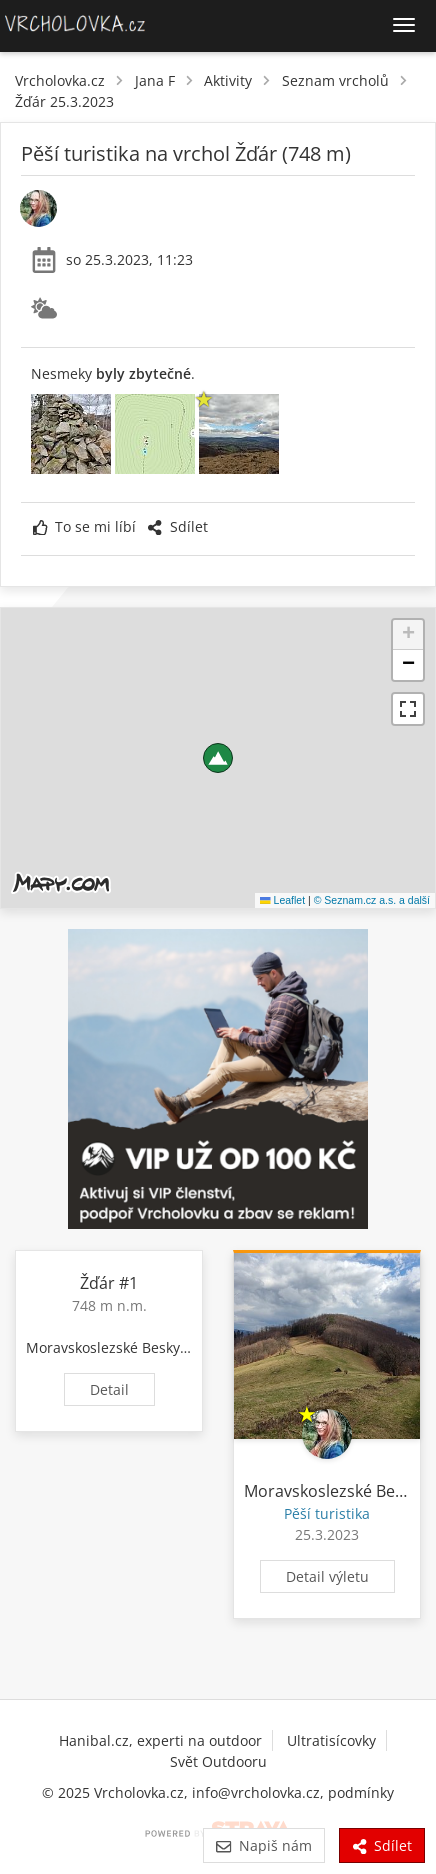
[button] (218, 758)
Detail (109, 1389)
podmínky (361, 1792)
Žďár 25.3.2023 (64, 101)
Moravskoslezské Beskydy (111, 1347)
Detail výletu (327, 1576)
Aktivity (228, 80)
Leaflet (282, 900)
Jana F (155, 80)
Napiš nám (263, 1845)
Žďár (97, 1283)
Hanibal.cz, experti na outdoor (160, 1740)
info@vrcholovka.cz (256, 1792)
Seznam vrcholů (335, 80)
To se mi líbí (84, 526)
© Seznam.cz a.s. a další (372, 900)
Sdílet (177, 526)
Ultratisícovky (331, 1740)
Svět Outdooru (218, 1761)
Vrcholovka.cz (60, 80)
